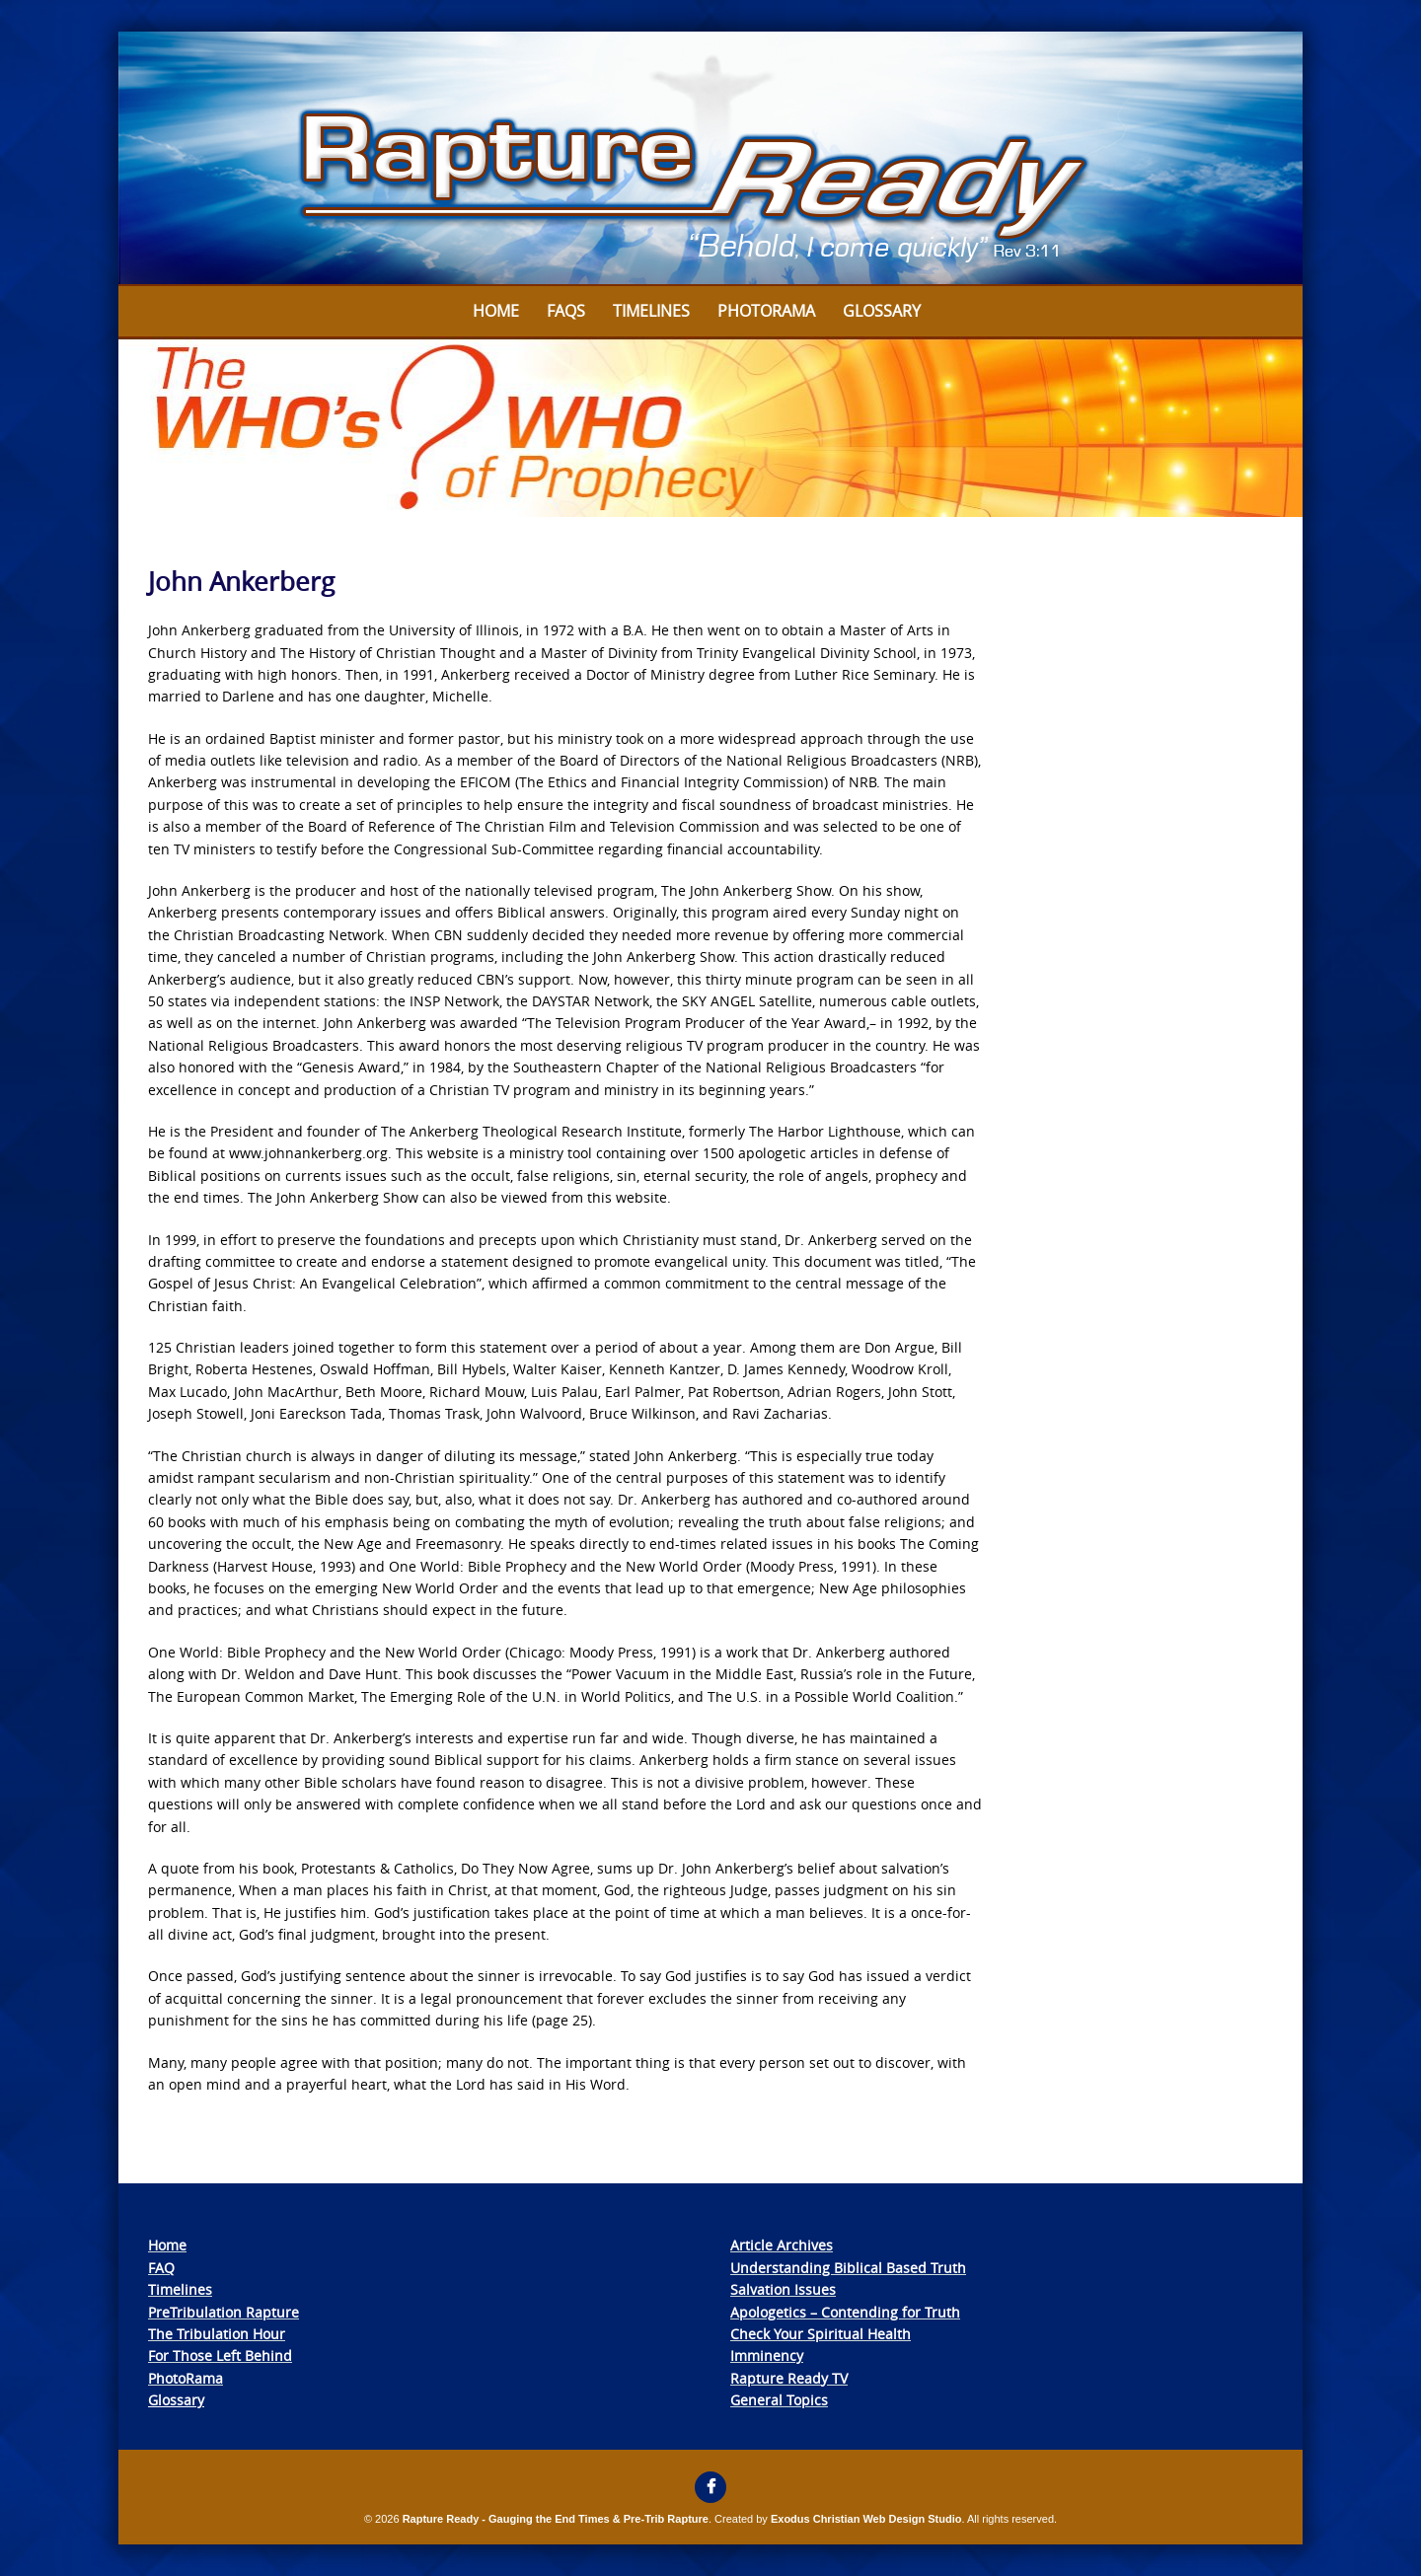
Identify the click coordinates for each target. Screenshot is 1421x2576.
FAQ (161, 2267)
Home (496, 311)
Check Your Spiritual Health (820, 2333)
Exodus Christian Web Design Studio (866, 2519)
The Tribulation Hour (216, 2333)
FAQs (566, 311)
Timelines (651, 311)
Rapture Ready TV (789, 2378)
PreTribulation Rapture (223, 2312)
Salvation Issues (783, 2289)
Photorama (766, 311)
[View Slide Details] (710, 159)
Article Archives (781, 2245)
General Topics (779, 2400)
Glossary (882, 311)
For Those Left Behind (220, 2355)
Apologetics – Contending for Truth (845, 2312)
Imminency (766, 2355)
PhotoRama (185, 2378)
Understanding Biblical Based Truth (848, 2267)
